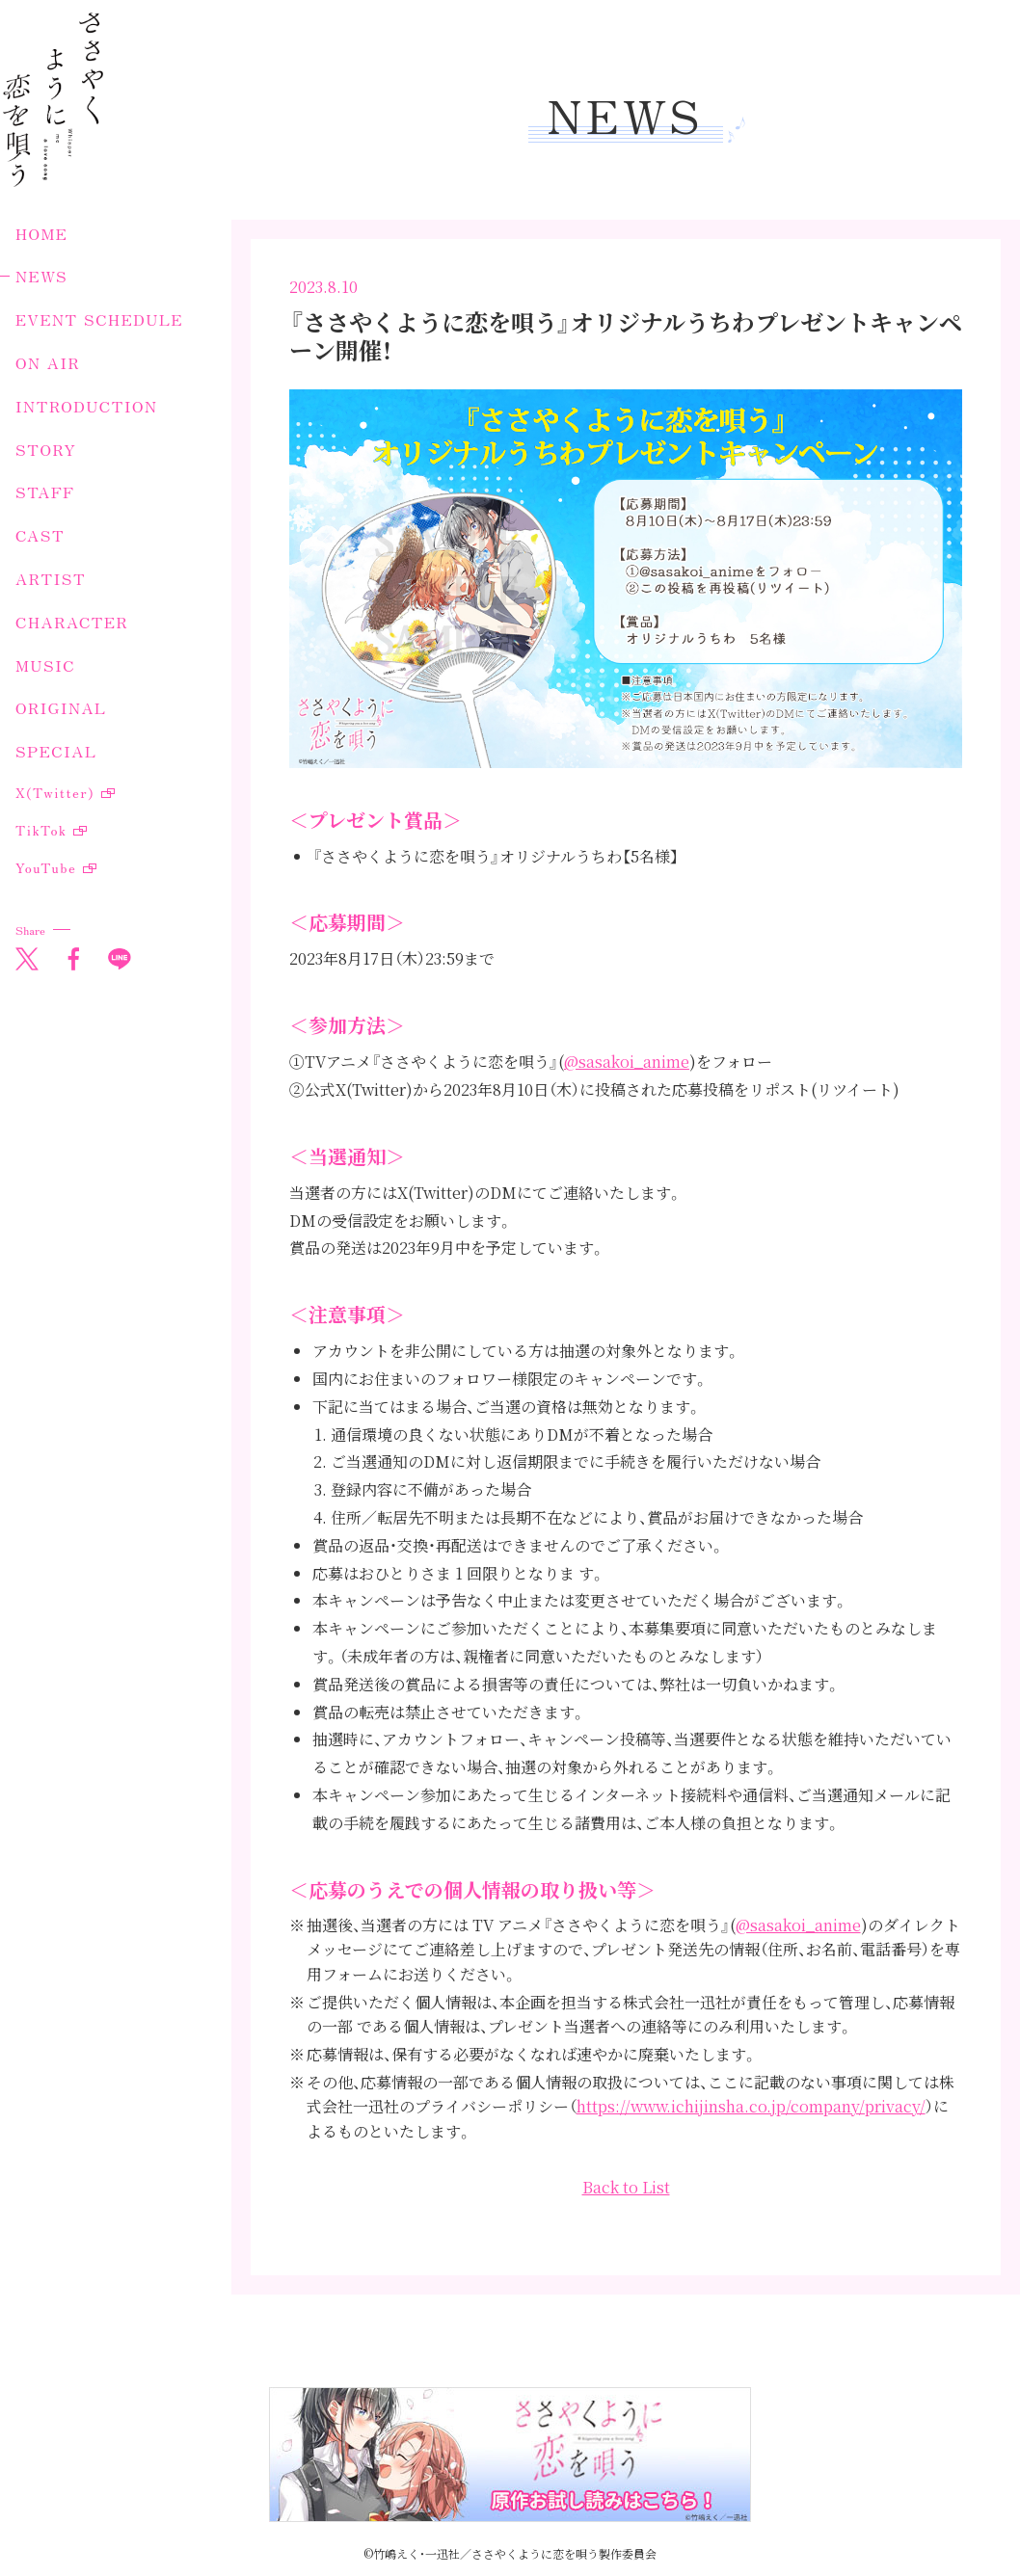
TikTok (41, 829)
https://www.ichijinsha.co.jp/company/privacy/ (751, 2106)
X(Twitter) (54, 792)
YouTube (45, 867)
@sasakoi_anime (626, 1061)
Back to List (626, 2187)
